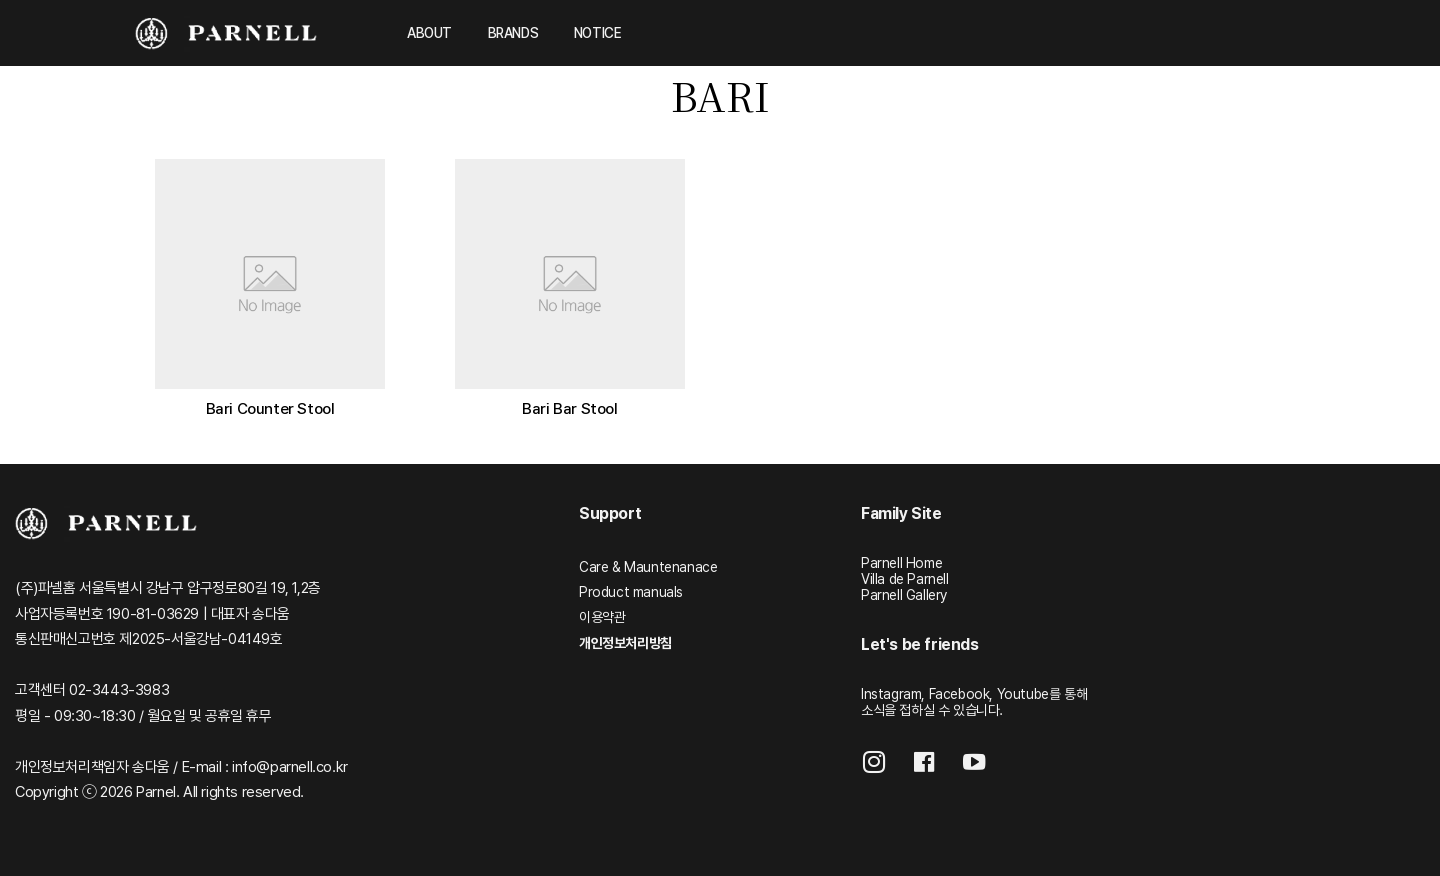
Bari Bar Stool (569, 408)
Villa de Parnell (905, 579)
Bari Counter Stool (270, 408)
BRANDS (513, 33)
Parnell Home (901, 563)
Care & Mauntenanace (648, 567)
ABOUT (429, 33)
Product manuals (631, 592)
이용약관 (602, 617)
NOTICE (598, 33)
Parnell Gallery (904, 595)
